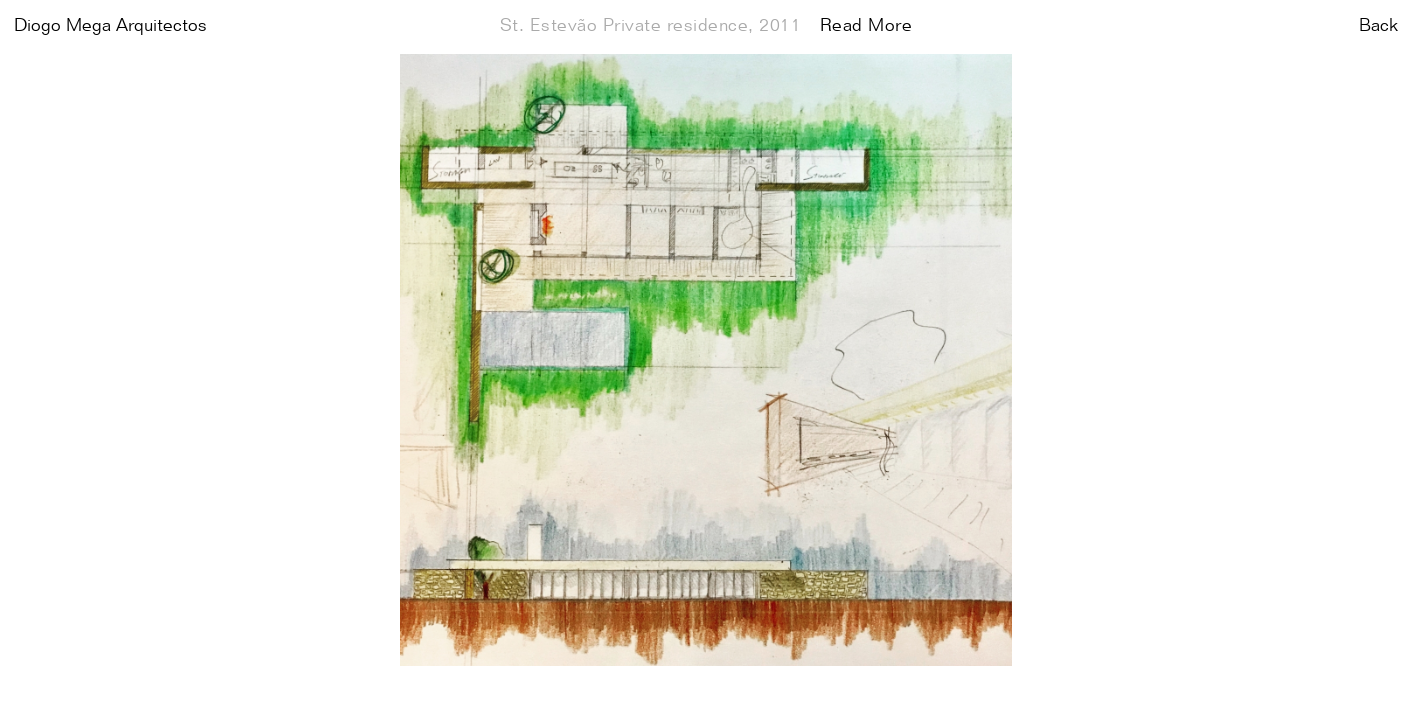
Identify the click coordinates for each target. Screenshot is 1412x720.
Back (1378, 26)
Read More (866, 26)
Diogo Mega (110, 26)
